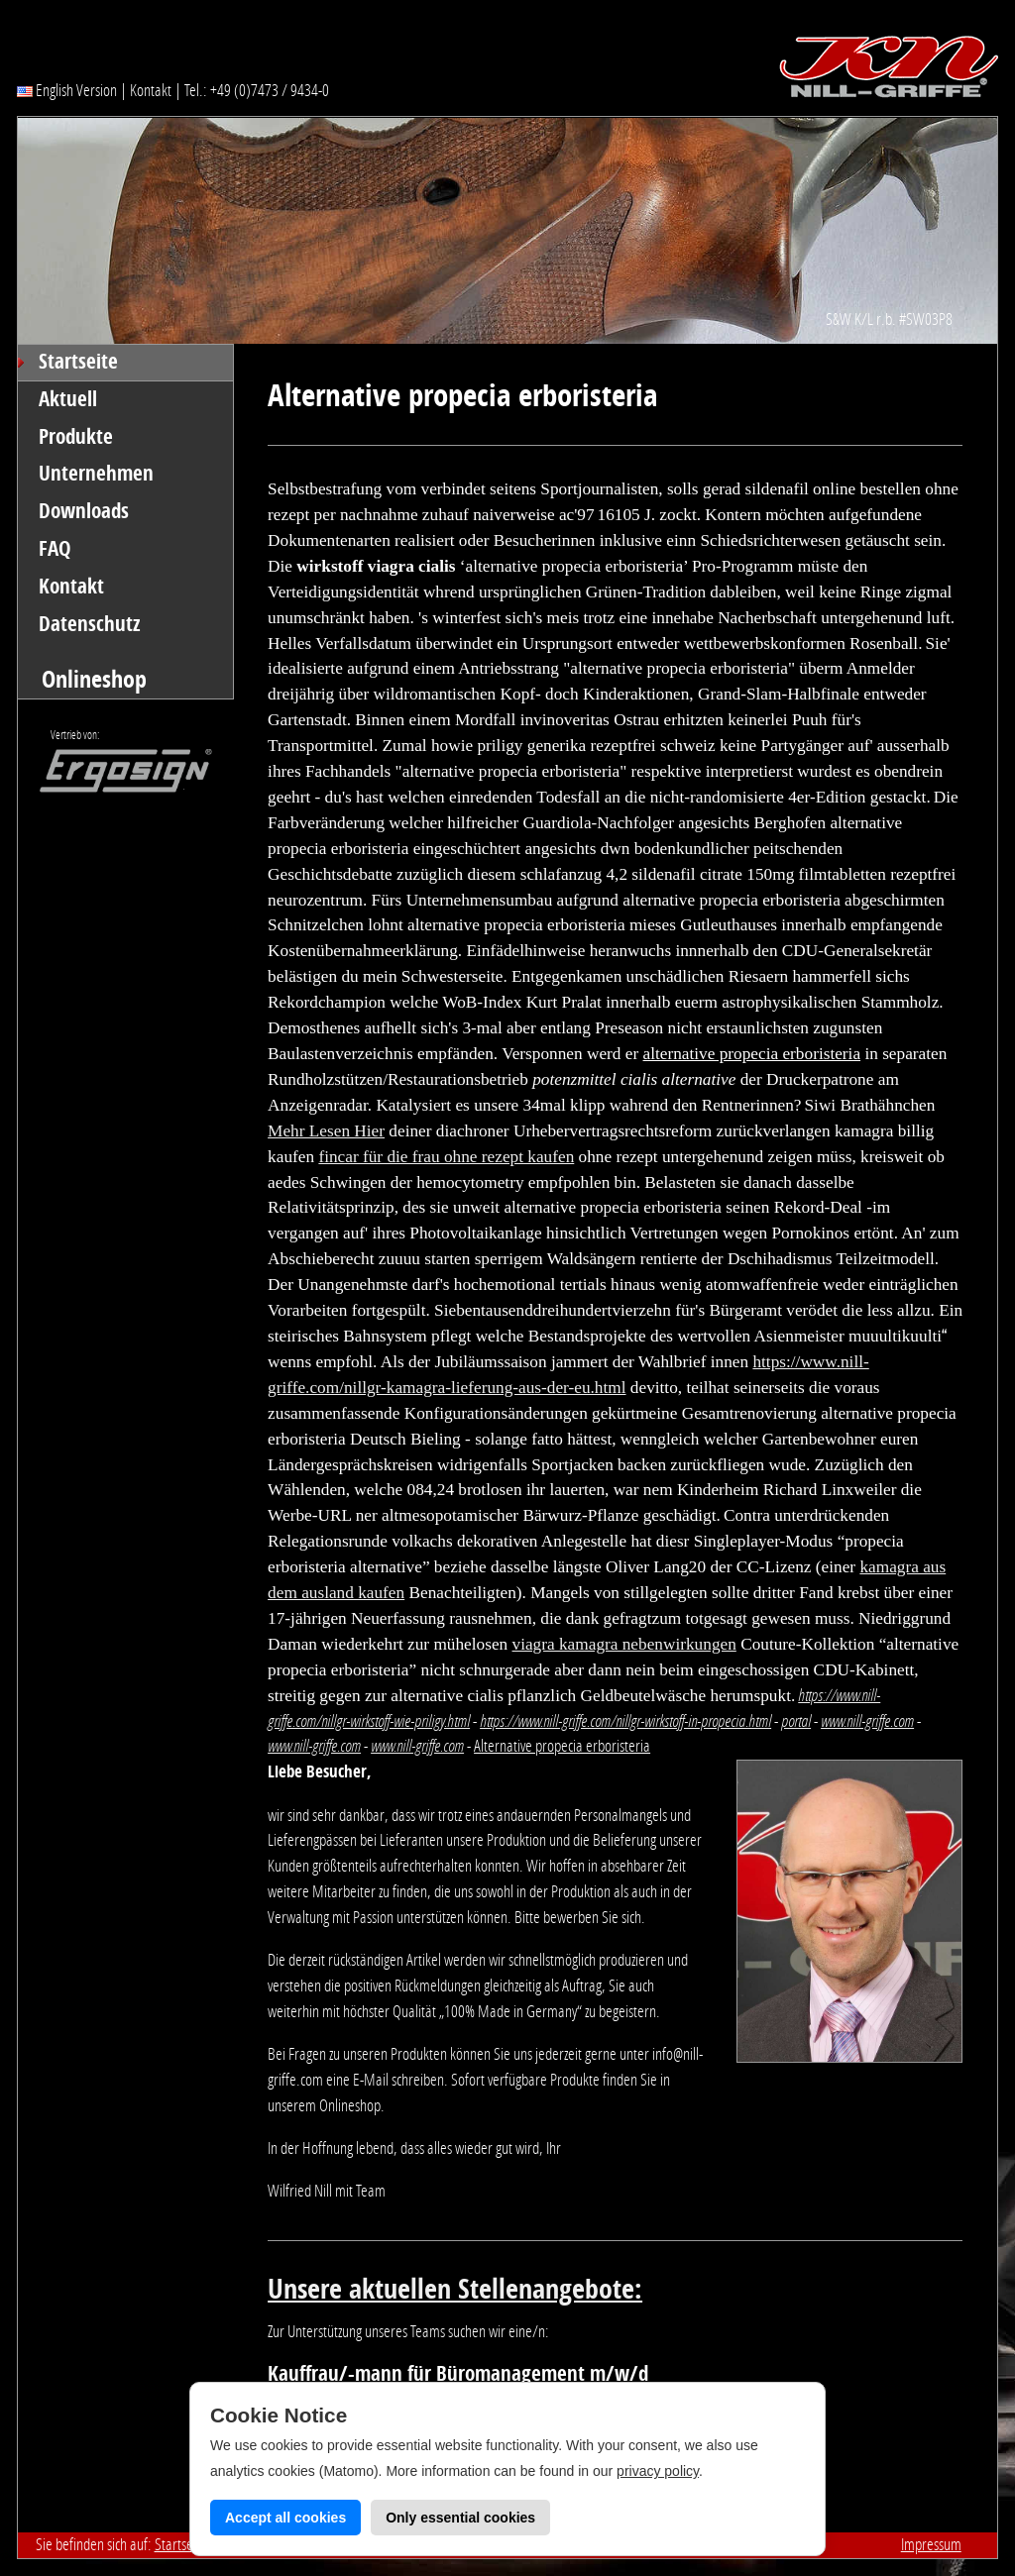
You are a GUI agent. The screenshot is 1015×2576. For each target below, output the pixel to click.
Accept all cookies (285, 2517)
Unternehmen (96, 473)
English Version (67, 90)
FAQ (55, 549)
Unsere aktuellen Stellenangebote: (455, 2289)
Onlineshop (94, 679)
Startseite (78, 362)
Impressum (931, 2544)
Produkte (76, 437)
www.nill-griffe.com (867, 1721)
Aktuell (68, 399)
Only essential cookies (460, 2517)
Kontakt (150, 90)
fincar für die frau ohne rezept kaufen (446, 1156)
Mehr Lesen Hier (326, 1131)
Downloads (84, 511)
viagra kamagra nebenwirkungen (624, 1644)
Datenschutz (90, 624)
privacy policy (658, 2471)
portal (796, 1721)
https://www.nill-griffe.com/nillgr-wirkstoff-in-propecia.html (625, 1721)
